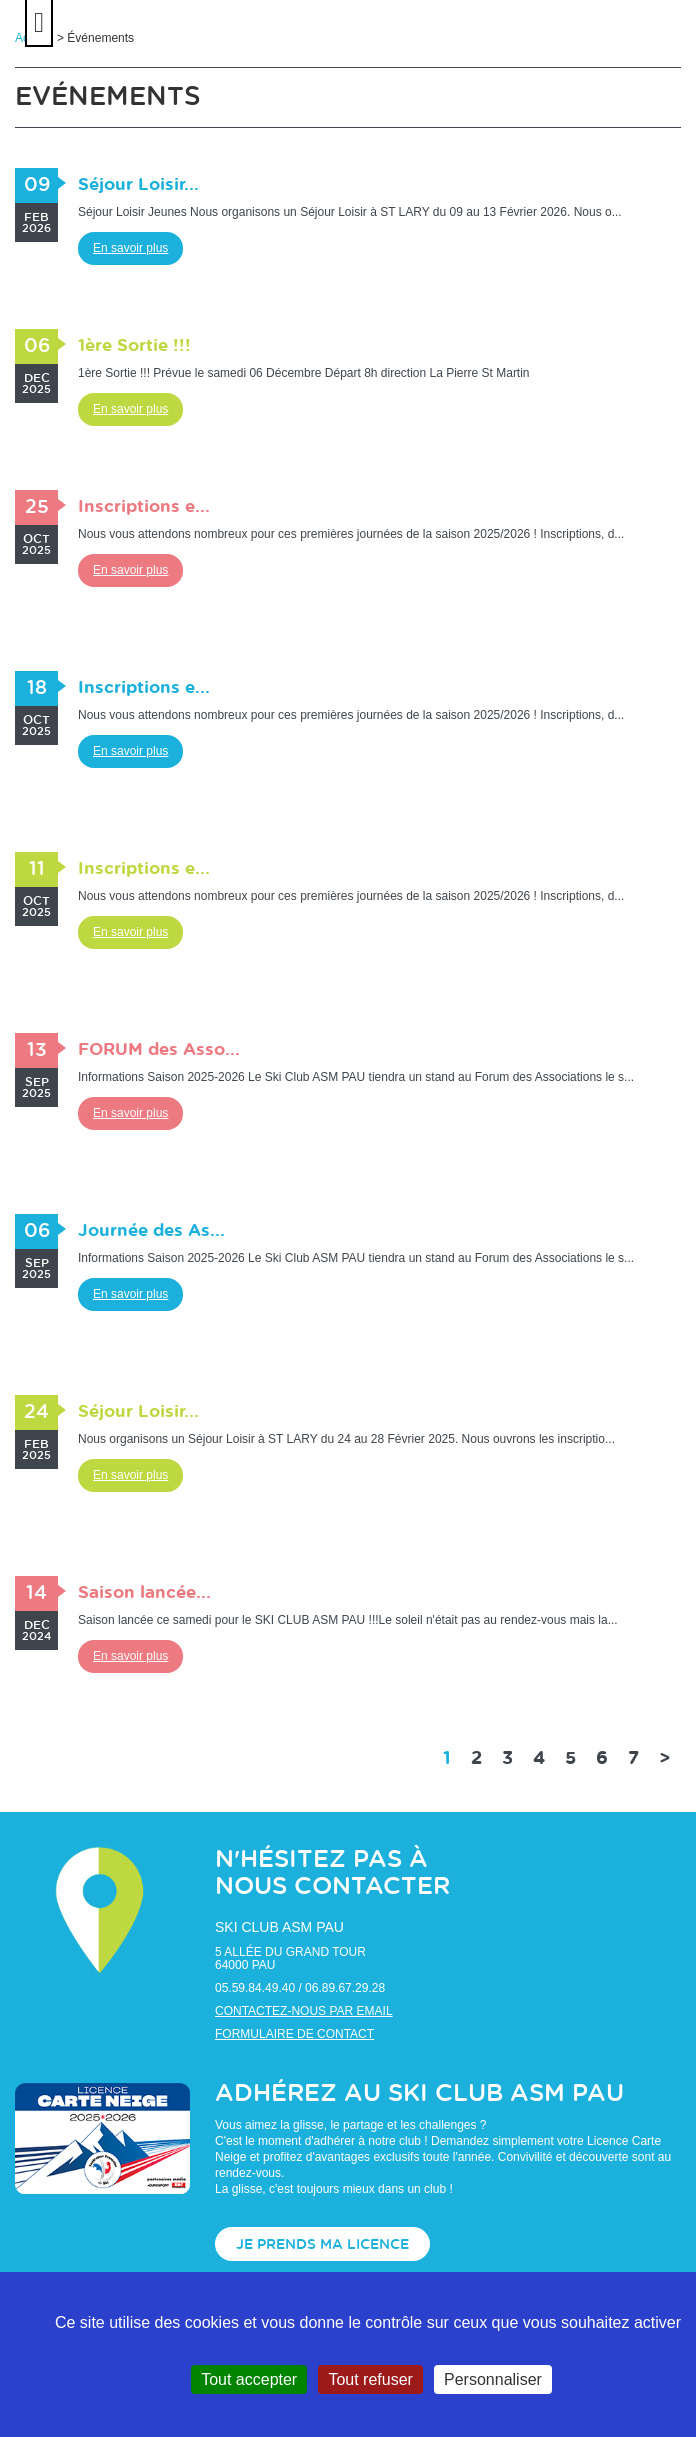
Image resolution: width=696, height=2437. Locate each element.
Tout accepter (249, 2379)
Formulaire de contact (294, 2034)
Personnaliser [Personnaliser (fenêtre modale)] (493, 2379)
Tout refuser (370, 2379)
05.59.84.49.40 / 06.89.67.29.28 (300, 1988)
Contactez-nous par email (304, 2011)
